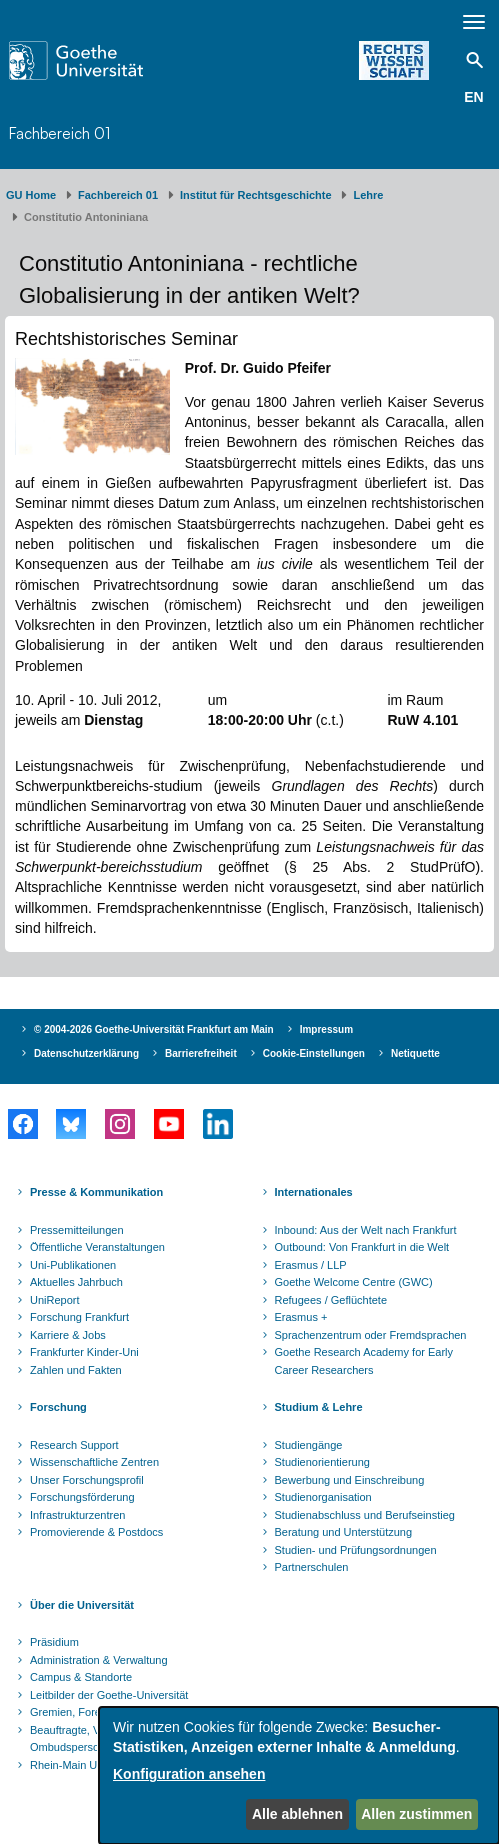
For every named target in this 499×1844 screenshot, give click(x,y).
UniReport (55, 1300)
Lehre (368, 195)
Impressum (326, 1029)
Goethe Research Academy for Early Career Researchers (364, 1361)
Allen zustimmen (416, 1814)
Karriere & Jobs (68, 1335)
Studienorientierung (322, 1462)
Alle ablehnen (297, 1814)
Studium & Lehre (319, 1407)
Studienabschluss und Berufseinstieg (365, 1515)
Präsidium (54, 1642)
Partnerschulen (312, 1567)
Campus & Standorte (81, 1677)
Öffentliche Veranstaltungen (97, 1247)
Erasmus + (301, 1317)
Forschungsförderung (82, 1497)
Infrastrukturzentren (77, 1515)
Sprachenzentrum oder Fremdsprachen (371, 1335)
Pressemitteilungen (77, 1230)
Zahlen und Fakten (76, 1370)
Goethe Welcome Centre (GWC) (354, 1282)
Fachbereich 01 (59, 133)
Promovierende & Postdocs (96, 1532)
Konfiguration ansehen (189, 1774)
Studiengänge (309, 1445)
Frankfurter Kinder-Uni (84, 1352)
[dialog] (299, 1775)
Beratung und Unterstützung (344, 1532)
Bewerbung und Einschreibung (350, 1480)
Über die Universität (82, 1605)
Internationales (314, 1192)
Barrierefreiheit (201, 1053)
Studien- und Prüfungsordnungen (356, 1550)
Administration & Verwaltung (99, 1660)
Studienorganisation (323, 1497)
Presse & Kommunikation (96, 1192)
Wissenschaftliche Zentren (94, 1462)
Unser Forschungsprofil (87, 1480)
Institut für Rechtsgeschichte (256, 195)
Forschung (58, 1407)
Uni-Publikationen (73, 1265)
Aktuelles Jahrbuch (76, 1282)
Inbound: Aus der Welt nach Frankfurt (366, 1230)
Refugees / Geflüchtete (331, 1300)
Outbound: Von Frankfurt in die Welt (362, 1247)
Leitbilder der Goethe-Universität (109, 1695)
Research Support (74, 1445)
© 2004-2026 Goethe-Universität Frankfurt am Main (154, 1029)
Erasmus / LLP (311, 1265)
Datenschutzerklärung (86, 1053)
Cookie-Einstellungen (314, 1053)
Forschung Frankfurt (79, 1317)
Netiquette (415, 1053)
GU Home (31, 195)
